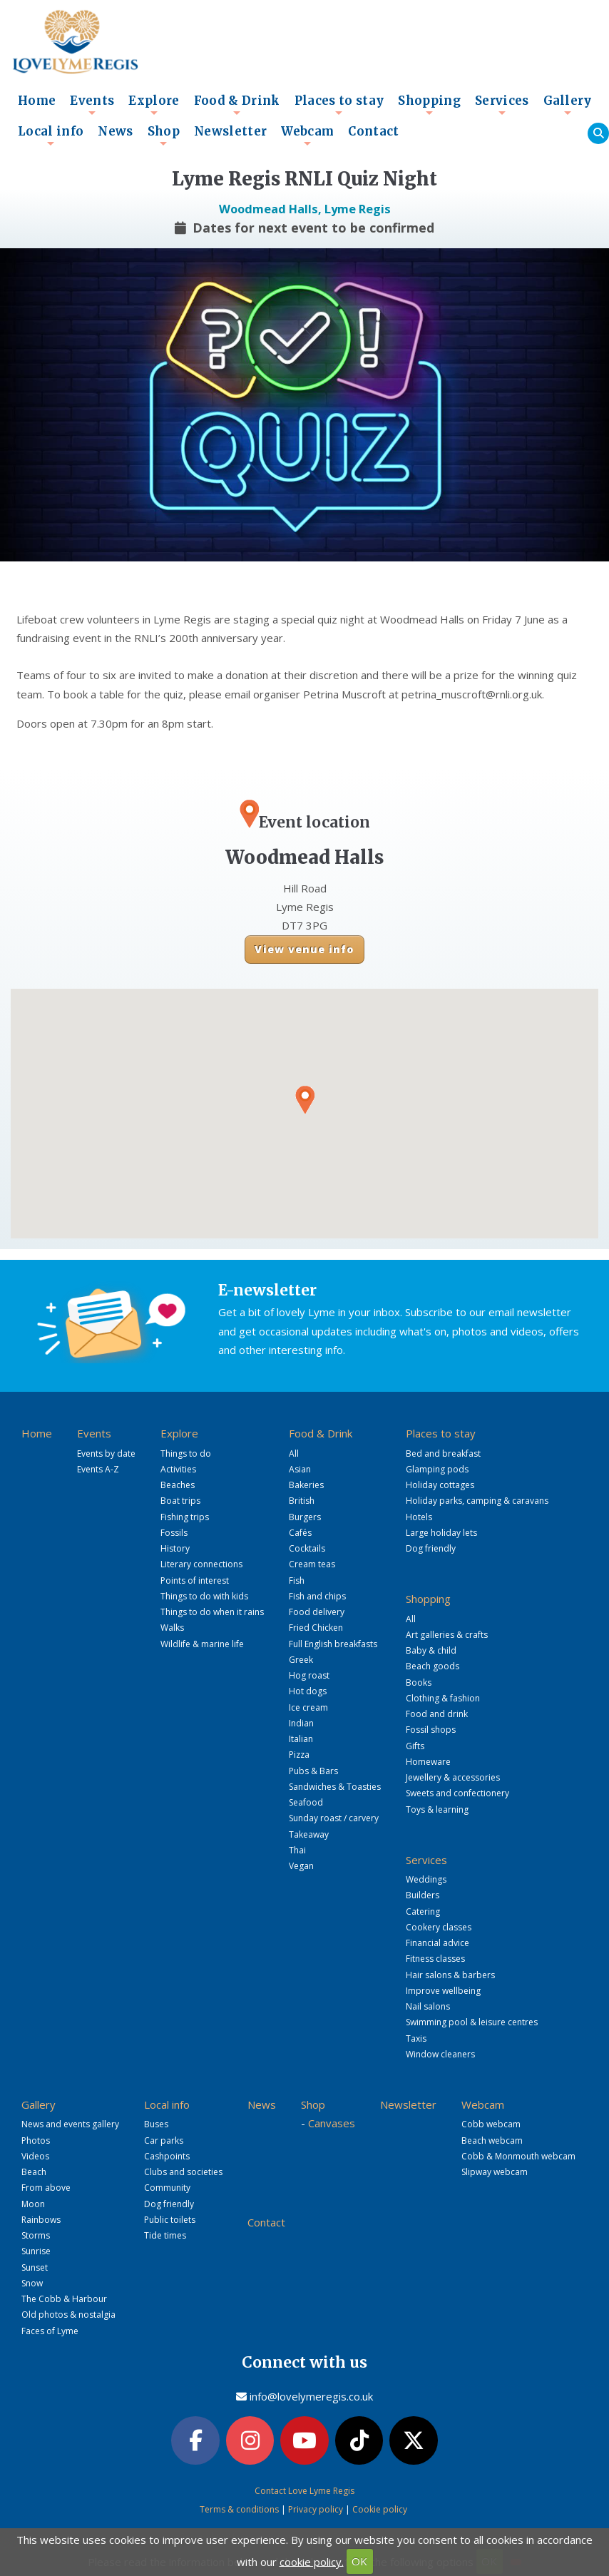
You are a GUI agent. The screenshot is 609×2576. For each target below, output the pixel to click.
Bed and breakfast (443, 1453)
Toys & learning (437, 1809)
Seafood (306, 1802)
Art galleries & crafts (447, 1635)
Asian (300, 1469)
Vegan (301, 1866)
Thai (297, 1850)
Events (92, 104)
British (301, 1501)
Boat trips (180, 1501)
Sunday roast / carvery (334, 1818)
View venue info (304, 949)
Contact (373, 131)
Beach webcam (492, 2140)
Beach (33, 2172)
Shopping (429, 104)
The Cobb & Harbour (64, 2299)
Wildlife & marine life (202, 1644)
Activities (178, 1469)
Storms (35, 2235)
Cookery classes (438, 1927)
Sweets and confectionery (457, 1793)
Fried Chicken (316, 1628)
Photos (35, 2140)
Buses (156, 2124)
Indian (301, 1723)
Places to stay (339, 104)
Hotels (419, 1517)
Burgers (305, 1517)
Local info (50, 135)
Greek (301, 1660)
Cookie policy (379, 2509)
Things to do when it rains (212, 1612)
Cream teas (312, 1564)
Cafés (300, 1533)
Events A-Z (98, 1469)
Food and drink (437, 1714)
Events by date (106, 1453)
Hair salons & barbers (450, 1975)
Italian (301, 1739)
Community (167, 2188)
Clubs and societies (183, 2172)
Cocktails (307, 1548)
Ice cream (308, 1707)
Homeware (428, 1762)
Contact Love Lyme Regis (304, 2491)
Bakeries (306, 1485)
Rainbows (41, 2220)
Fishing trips (184, 1517)
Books (418, 1682)
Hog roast (309, 1675)
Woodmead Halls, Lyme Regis (305, 208)
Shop (164, 135)
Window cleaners (440, 2054)
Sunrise (36, 2251)
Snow (32, 2283)
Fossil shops (431, 1730)
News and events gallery (70, 2124)
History (175, 1548)
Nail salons (428, 2006)
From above (46, 2188)
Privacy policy (315, 2509)
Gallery (567, 104)
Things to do (185, 1453)
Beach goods (432, 1666)
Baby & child (431, 1650)
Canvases (331, 2123)
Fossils (174, 1533)
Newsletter (230, 131)
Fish (296, 1580)
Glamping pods (437, 1469)
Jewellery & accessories (453, 1777)
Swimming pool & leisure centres (472, 2022)
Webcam (307, 135)
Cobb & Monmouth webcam (518, 2156)
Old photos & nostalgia (68, 2314)
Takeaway (309, 1834)
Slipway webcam (494, 2172)
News (115, 131)
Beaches (177, 1485)
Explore (153, 104)
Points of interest (194, 1580)
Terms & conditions (239, 2509)
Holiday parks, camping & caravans (477, 1501)
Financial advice (437, 1943)
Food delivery (316, 1612)
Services (502, 104)
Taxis (416, 2038)
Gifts (415, 1746)
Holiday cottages (440, 1485)
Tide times (165, 2235)
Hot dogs (308, 1691)
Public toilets (169, 2220)
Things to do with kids (204, 1596)
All (294, 1453)
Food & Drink (237, 104)
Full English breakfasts (333, 1644)
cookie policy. (312, 2561)
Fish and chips (317, 1596)
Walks (172, 1628)
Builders (422, 1895)
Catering (423, 1911)
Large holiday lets (441, 1533)
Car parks (163, 2140)
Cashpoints (167, 2156)
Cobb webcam (491, 2124)
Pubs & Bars (313, 1771)
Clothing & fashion (443, 1698)
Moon (33, 2204)
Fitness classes (435, 1959)
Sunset (34, 2267)
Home (37, 100)
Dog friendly (431, 1548)
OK (359, 2561)
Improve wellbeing (443, 1991)
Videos (35, 2156)
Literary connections (201, 1564)
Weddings (426, 1879)
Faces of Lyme (49, 2331)
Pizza (299, 1754)
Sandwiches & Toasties (335, 1787)
